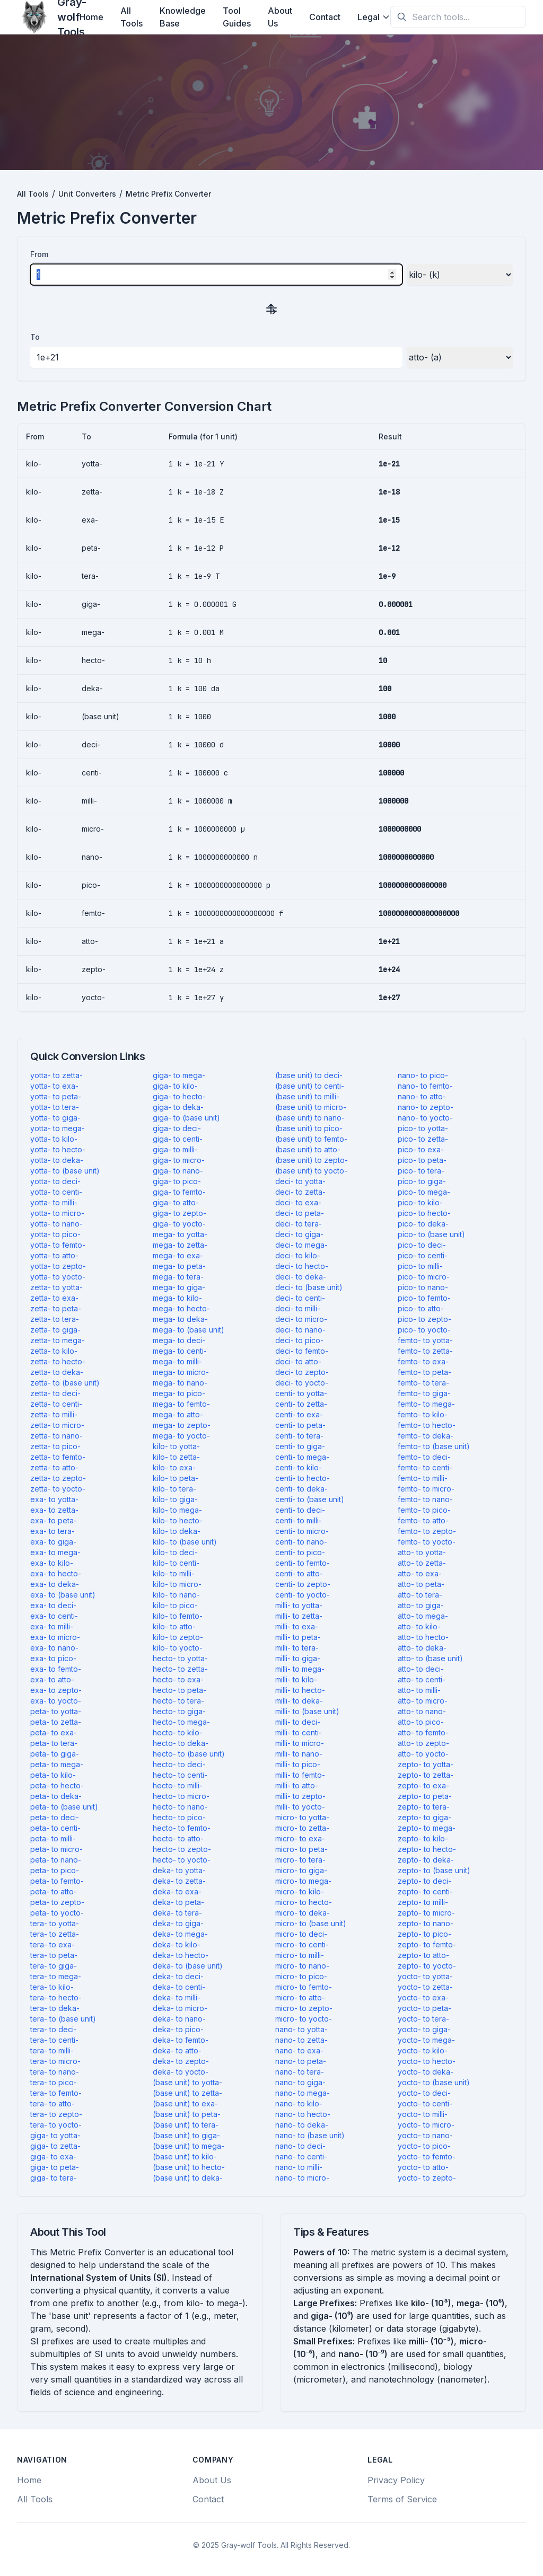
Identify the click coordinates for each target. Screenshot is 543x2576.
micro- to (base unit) (310, 1923)
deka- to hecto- (180, 1955)
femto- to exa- (423, 1361)
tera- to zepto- (56, 2114)
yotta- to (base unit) (65, 1170)
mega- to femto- (181, 1403)
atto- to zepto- (423, 1743)
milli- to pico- (297, 1764)
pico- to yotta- (423, 1128)
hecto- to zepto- (182, 1849)
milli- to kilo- (296, 1679)
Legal (373, 17)
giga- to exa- (53, 2156)
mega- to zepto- (182, 1425)
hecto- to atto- (178, 1838)
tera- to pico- (53, 2082)
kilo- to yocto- (178, 1647)
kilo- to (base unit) (185, 1541)
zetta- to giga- (55, 1329)
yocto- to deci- (424, 2092)
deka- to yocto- (180, 2071)
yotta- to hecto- (57, 1149)
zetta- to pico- (55, 1446)
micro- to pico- (301, 1976)
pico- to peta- (422, 1160)
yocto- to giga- (424, 2029)
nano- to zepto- (425, 1106)
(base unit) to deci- (309, 1075)
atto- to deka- (422, 1647)
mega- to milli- (177, 1361)
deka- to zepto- (181, 2061)
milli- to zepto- (300, 1796)
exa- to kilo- (51, 1562)
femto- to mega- (426, 1403)
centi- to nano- (301, 1541)
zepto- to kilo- (423, 1838)
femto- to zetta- (425, 1350)
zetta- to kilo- (53, 1350)
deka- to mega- (180, 1933)
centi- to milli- (298, 1520)
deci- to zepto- (302, 1372)
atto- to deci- (421, 1668)
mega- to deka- (180, 1319)
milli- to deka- (299, 1700)
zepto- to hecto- (427, 1849)
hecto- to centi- (180, 1774)
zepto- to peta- (425, 1796)
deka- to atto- (177, 2050)
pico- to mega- (424, 1191)
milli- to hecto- (300, 1690)
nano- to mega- (302, 2092)
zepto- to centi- (425, 1891)
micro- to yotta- (302, 1817)
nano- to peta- (300, 2061)
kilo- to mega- (177, 1509)
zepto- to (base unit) (434, 1870)
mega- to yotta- (180, 1234)
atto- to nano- (422, 1711)
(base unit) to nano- (310, 1117)
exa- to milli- (51, 1626)
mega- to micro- (181, 1372)
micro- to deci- (301, 1933)
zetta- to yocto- (57, 1488)
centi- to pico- (300, 1552)
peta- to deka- (56, 1796)
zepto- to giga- (424, 1817)
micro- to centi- (302, 1944)
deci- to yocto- (301, 1382)
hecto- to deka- (180, 1743)
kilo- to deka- (176, 1531)
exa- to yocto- (55, 1700)
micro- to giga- (301, 1870)
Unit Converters (87, 193)
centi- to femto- (302, 1562)
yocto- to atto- (423, 2167)
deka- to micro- (180, 2008)
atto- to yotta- (422, 1552)
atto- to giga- (421, 1605)
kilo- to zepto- (178, 1637)
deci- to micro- (301, 1319)
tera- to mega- (55, 1976)
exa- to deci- (53, 1605)
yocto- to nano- (425, 2135)
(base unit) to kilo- (185, 2156)
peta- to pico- (54, 1870)
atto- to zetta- (422, 1562)
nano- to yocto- (425, 1117)
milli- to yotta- (298, 1605)
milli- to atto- (296, 1785)
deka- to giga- (178, 1923)
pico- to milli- (420, 1266)
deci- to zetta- (300, 1191)
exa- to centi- (54, 1615)
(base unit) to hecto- (189, 2167)
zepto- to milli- (423, 1902)
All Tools (131, 17)
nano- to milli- (298, 2167)
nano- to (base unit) (310, 2135)
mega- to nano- (180, 1382)
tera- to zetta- (54, 1933)
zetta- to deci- (55, 1393)
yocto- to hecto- (427, 2061)
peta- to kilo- (53, 1774)
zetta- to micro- (57, 1425)
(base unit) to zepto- (311, 1160)
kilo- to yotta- (176, 1446)
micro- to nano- (302, 1965)
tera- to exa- (52, 1944)
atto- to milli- (419, 1690)
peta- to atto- (53, 1891)
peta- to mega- (56, 1764)
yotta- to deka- (56, 1160)
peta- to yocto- (57, 1912)
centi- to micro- (302, 1531)
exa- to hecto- (55, 1573)
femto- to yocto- (427, 1541)
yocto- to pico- (424, 2145)
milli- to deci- (297, 1721)
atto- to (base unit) (430, 1658)
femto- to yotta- (425, 1340)
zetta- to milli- (53, 1414)
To (35, 336)
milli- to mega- (300, 1668)
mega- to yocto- (181, 1435)
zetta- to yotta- (56, 1287)
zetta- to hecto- (57, 1361)
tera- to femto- (56, 2092)
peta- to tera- (53, 1743)
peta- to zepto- (57, 1902)
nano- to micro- (302, 2177)
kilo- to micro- (177, 1584)
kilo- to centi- (176, 1562)
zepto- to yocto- (427, 1965)
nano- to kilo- (298, 2103)
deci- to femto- (301, 1350)
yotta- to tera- (54, 1106)
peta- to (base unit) (64, 1806)
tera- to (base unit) (63, 2018)
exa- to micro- (55, 1637)
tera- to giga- (53, 1965)
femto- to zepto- (427, 1531)
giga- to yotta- (55, 2135)
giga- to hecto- (179, 1096)
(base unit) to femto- (311, 1138)
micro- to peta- (301, 1849)
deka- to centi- (179, 1986)
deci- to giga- (299, 1234)
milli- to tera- (297, 1647)
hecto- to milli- (178, 1785)
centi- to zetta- (301, 1403)
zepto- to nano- (425, 1923)
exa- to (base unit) (62, 1594)
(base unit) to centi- (309, 1085)
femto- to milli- (423, 1478)
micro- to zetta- (302, 1827)
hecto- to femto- (182, 1827)
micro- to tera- (300, 1859)
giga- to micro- (179, 1160)
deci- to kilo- (297, 1255)
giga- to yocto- (179, 1223)
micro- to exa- (300, 1838)
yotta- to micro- (57, 1213)
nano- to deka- (301, 2124)
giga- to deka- (178, 1106)
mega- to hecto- (181, 1308)
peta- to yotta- (55, 1711)
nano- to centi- (301, 2156)
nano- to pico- (423, 1075)
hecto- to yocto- (182, 1859)
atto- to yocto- (423, 1753)
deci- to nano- (300, 1329)
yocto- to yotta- (425, 1976)
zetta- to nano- (56, 1435)
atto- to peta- (421, 1584)
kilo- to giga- (175, 1499)
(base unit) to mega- (188, 2145)
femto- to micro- (426, 1488)
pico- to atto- (421, 1308)
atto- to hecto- (423, 1637)
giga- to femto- (179, 1191)
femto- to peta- (424, 1372)
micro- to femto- (303, 1986)
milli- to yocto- (300, 1806)
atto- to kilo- (419, 1626)
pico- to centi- (423, 1255)
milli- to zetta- (298, 1615)
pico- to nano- (423, 1287)
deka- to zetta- (179, 1880)
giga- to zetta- (55, 2145)
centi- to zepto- (302, 1584)
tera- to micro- (55, 2061)
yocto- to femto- (427, 2156)
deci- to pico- (299, 1340)
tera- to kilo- (52, 1986)
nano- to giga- (300, 2082)
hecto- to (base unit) (189, 1753)
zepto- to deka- (426, 1859)
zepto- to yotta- (425, 1764)
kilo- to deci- (175, 1552)
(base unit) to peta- (187, 2114)
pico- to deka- (423, 1223)
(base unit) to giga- (186, 2135)
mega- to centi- (180, 1350)
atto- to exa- (420, 1573)
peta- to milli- (53, 1838)
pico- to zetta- (423, 1138)
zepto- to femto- (427, 1944)
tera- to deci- (53, 2029)
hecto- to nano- (180, 1806)
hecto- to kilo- (178, 1732)
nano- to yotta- (301, 2029)
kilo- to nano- (176, 1594)
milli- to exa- (296, 1626)
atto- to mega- (423, 1615)
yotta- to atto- (54, 1255)
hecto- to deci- (179, 1764)
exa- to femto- (55, 1668)
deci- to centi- (300, 1297)
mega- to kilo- (177, 1297)
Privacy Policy (396, 2480)
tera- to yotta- (54, 1923)
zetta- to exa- (54, 1297)
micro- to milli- (299, 1955)
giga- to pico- (177, 1181)
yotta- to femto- (57, 1244)
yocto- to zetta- (425, 1986)
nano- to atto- (422, 1096)
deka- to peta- (178, 1902)
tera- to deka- (55, 2008)
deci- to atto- (298, 1361)
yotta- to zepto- (58, 1266)
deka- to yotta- (179, 1870)
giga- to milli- (175, 1149)
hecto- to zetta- (180, 1668)
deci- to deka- (300, 1276)
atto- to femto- (423, 1732)
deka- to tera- (177, 1912)
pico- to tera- (421, 1170)
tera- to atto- (52, 2103)
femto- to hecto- (427, 1425)
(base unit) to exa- (185, 2103)
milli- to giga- (297, 1658)
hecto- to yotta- (180, 1658)
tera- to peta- (53, 1955)
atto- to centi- (421, 1679)
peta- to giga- (54, 1753)
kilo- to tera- (174, 1488)
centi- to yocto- (302, 1594)
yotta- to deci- (55, 1181)
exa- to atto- (52, 1679)
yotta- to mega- (57, 1128)
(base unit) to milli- (307, 1096)
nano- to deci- (300, 2145)
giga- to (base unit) (186, 1117)
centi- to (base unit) (309, 1499)
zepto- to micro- (426, 1912)
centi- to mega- (302, 1456)
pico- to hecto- (424, 1213)
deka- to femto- (180, 2039)
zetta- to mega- (57, 1340)
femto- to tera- (423, 1382)
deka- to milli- (176, 1997)
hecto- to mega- (181, 1721)
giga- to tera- (53, 2177)
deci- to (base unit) (309, 1287)
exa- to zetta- (54, 1509)
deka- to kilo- (176, 1944)
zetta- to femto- (57, 1456)
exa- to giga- (53, 1541)
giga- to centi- (178, 1138)
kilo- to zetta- (176, 1456)
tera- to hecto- (56, 1997)
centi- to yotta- (301, 1393)
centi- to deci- (300, 1509)
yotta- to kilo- (53, 1138)
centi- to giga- (300, 1446)
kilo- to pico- (175, 1605)
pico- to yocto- (424, 1329)
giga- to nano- (178, 1170)
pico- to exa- (421, 1149)
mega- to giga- (179, 1287)
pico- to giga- (422, 1181)
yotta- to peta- (55, 1096)
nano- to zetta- (301, 2039)
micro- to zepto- (303, 2008)
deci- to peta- (299, 1213)
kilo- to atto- (174, 1626)
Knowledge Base (183, 17)
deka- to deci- (178, 1976)
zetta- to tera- (54, 1319)
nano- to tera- (299, 2071)
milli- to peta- (298, 1637)
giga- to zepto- (179, 1213)
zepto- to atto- (423, 1955)
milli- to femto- (300, 1774)
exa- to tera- (52, 1531)
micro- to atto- (300, 1997)
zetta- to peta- (55, 1308)
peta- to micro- (56, 1849)
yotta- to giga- (55, 1117)
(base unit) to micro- (310, 1106)
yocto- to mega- (426, 2039)
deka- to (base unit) (188, 1965)
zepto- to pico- (424, 1933)
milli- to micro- (299, 1743)
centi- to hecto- (302, 1478)
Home (91, 17)
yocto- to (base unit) (434, 2082)
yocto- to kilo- (423, 2050)
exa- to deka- (54, 1584)
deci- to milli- (297, 1308)
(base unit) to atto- (307, 1149)
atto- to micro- (423, 1700)
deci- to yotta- (300, 1181)
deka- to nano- (179, 2018)
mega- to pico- (179, 1393)
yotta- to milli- (53, 1202)
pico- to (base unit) (431, 1234)
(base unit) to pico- (309, 1128)
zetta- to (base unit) (65, 1382)
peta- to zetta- (55, 1721)
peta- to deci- (54, 1817)
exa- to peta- (53, 1520)
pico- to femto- (424, 1297)
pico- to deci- (422, 1244)
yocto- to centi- (425, 2103)
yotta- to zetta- (56, 1075)
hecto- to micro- (181, 1796)
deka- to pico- (178, 2029)
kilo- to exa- (174, 1467)
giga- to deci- (177, 1128)
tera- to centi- (54, 2039)
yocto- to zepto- (427, 2177)
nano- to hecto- (302, 2114)
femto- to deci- (424, 1456)
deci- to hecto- (301, 1266)
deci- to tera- (298, 1223)
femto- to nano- (425, 1499)
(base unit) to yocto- (311, 1170)
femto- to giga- (424, 1393)
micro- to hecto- (303, 1902)
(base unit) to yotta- (187, 2082)
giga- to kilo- (175, 1085)
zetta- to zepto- (58, 1478)
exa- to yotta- (54, 1499)
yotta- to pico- (55, 1234)
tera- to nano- (54, 2071)
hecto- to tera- (178, 1700)
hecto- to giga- (179, 1711)
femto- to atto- (423, 1520)
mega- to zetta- (180, 1244)
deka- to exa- (177, 1891)
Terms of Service (402, 2499)
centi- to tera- (299, 1435)
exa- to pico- (53, 1658)
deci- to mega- (301, 1244)
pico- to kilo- (420, 1202)
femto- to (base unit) (434, 1446)
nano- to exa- (299, 2050)
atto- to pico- (421, 1721)
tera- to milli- (52, 2050)
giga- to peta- (54, 2167)
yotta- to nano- (56, 1223)
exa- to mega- (55, 1552)
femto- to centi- (425, 1467)
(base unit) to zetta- (187, 2092)
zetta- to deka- (56, 1372)
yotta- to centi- (56, 1191)
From (39, 254)
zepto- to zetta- (425, 1774)
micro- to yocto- (303, 2018)
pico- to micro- (424, 1276)
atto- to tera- (420, 1594)
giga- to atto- (176, 1202)
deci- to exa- (298, 1202)
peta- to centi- (55, 1827)
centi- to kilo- (298, 1467)
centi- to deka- (301, 1488)
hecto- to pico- (179, 1817)
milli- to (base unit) (307, 1711)
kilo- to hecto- (178, 1520)
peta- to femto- (57, 1880)
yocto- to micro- (426, 2124)
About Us (280, 17)
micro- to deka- (302, 1912)
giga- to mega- (179, 1075)
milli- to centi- (298, 1732)
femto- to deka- (425, 1435)
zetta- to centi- (56, 1403)
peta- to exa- (53, 1732)
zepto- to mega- (427, 1827)
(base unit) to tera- (185, 2124)
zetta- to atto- (54, 1467)
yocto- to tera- (423, 2018)
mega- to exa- (178, 1255)
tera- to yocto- (56, 2124)
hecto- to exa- (178, 1679)
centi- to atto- (299, 1573)
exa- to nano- (54, 1647)
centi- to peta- (300, 1425)
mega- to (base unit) (188, 1329)
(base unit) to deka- (188, 2177)
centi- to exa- (299, 1414)
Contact (324, 17)
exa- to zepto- (56, 1690)
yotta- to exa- (54, 1085)
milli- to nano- (298, 1753)
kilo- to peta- (175, 1478)
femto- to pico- (424, 1509)
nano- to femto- (425, 1085)
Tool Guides (237, 17)
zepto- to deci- (424, 1880)
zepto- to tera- (424, 1806)
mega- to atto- (178, 1414)
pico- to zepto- (424, 1319)
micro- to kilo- (299, 1891)
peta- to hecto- (57, 1785)
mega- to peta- (179, 1266)
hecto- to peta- (179, 1690)
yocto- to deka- (425, 2071)
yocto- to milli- (423, 2114)
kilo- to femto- (178, 1615)
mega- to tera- (178, 1276)
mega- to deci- (179, 1340)
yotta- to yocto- (57, 1276)
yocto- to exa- (423, 1997)
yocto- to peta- (424, 2008)
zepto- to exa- (423, 1785)
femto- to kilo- (423, 1414)
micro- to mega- (303, 1880)
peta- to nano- (55, 1859)
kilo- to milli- (174, 1573)
